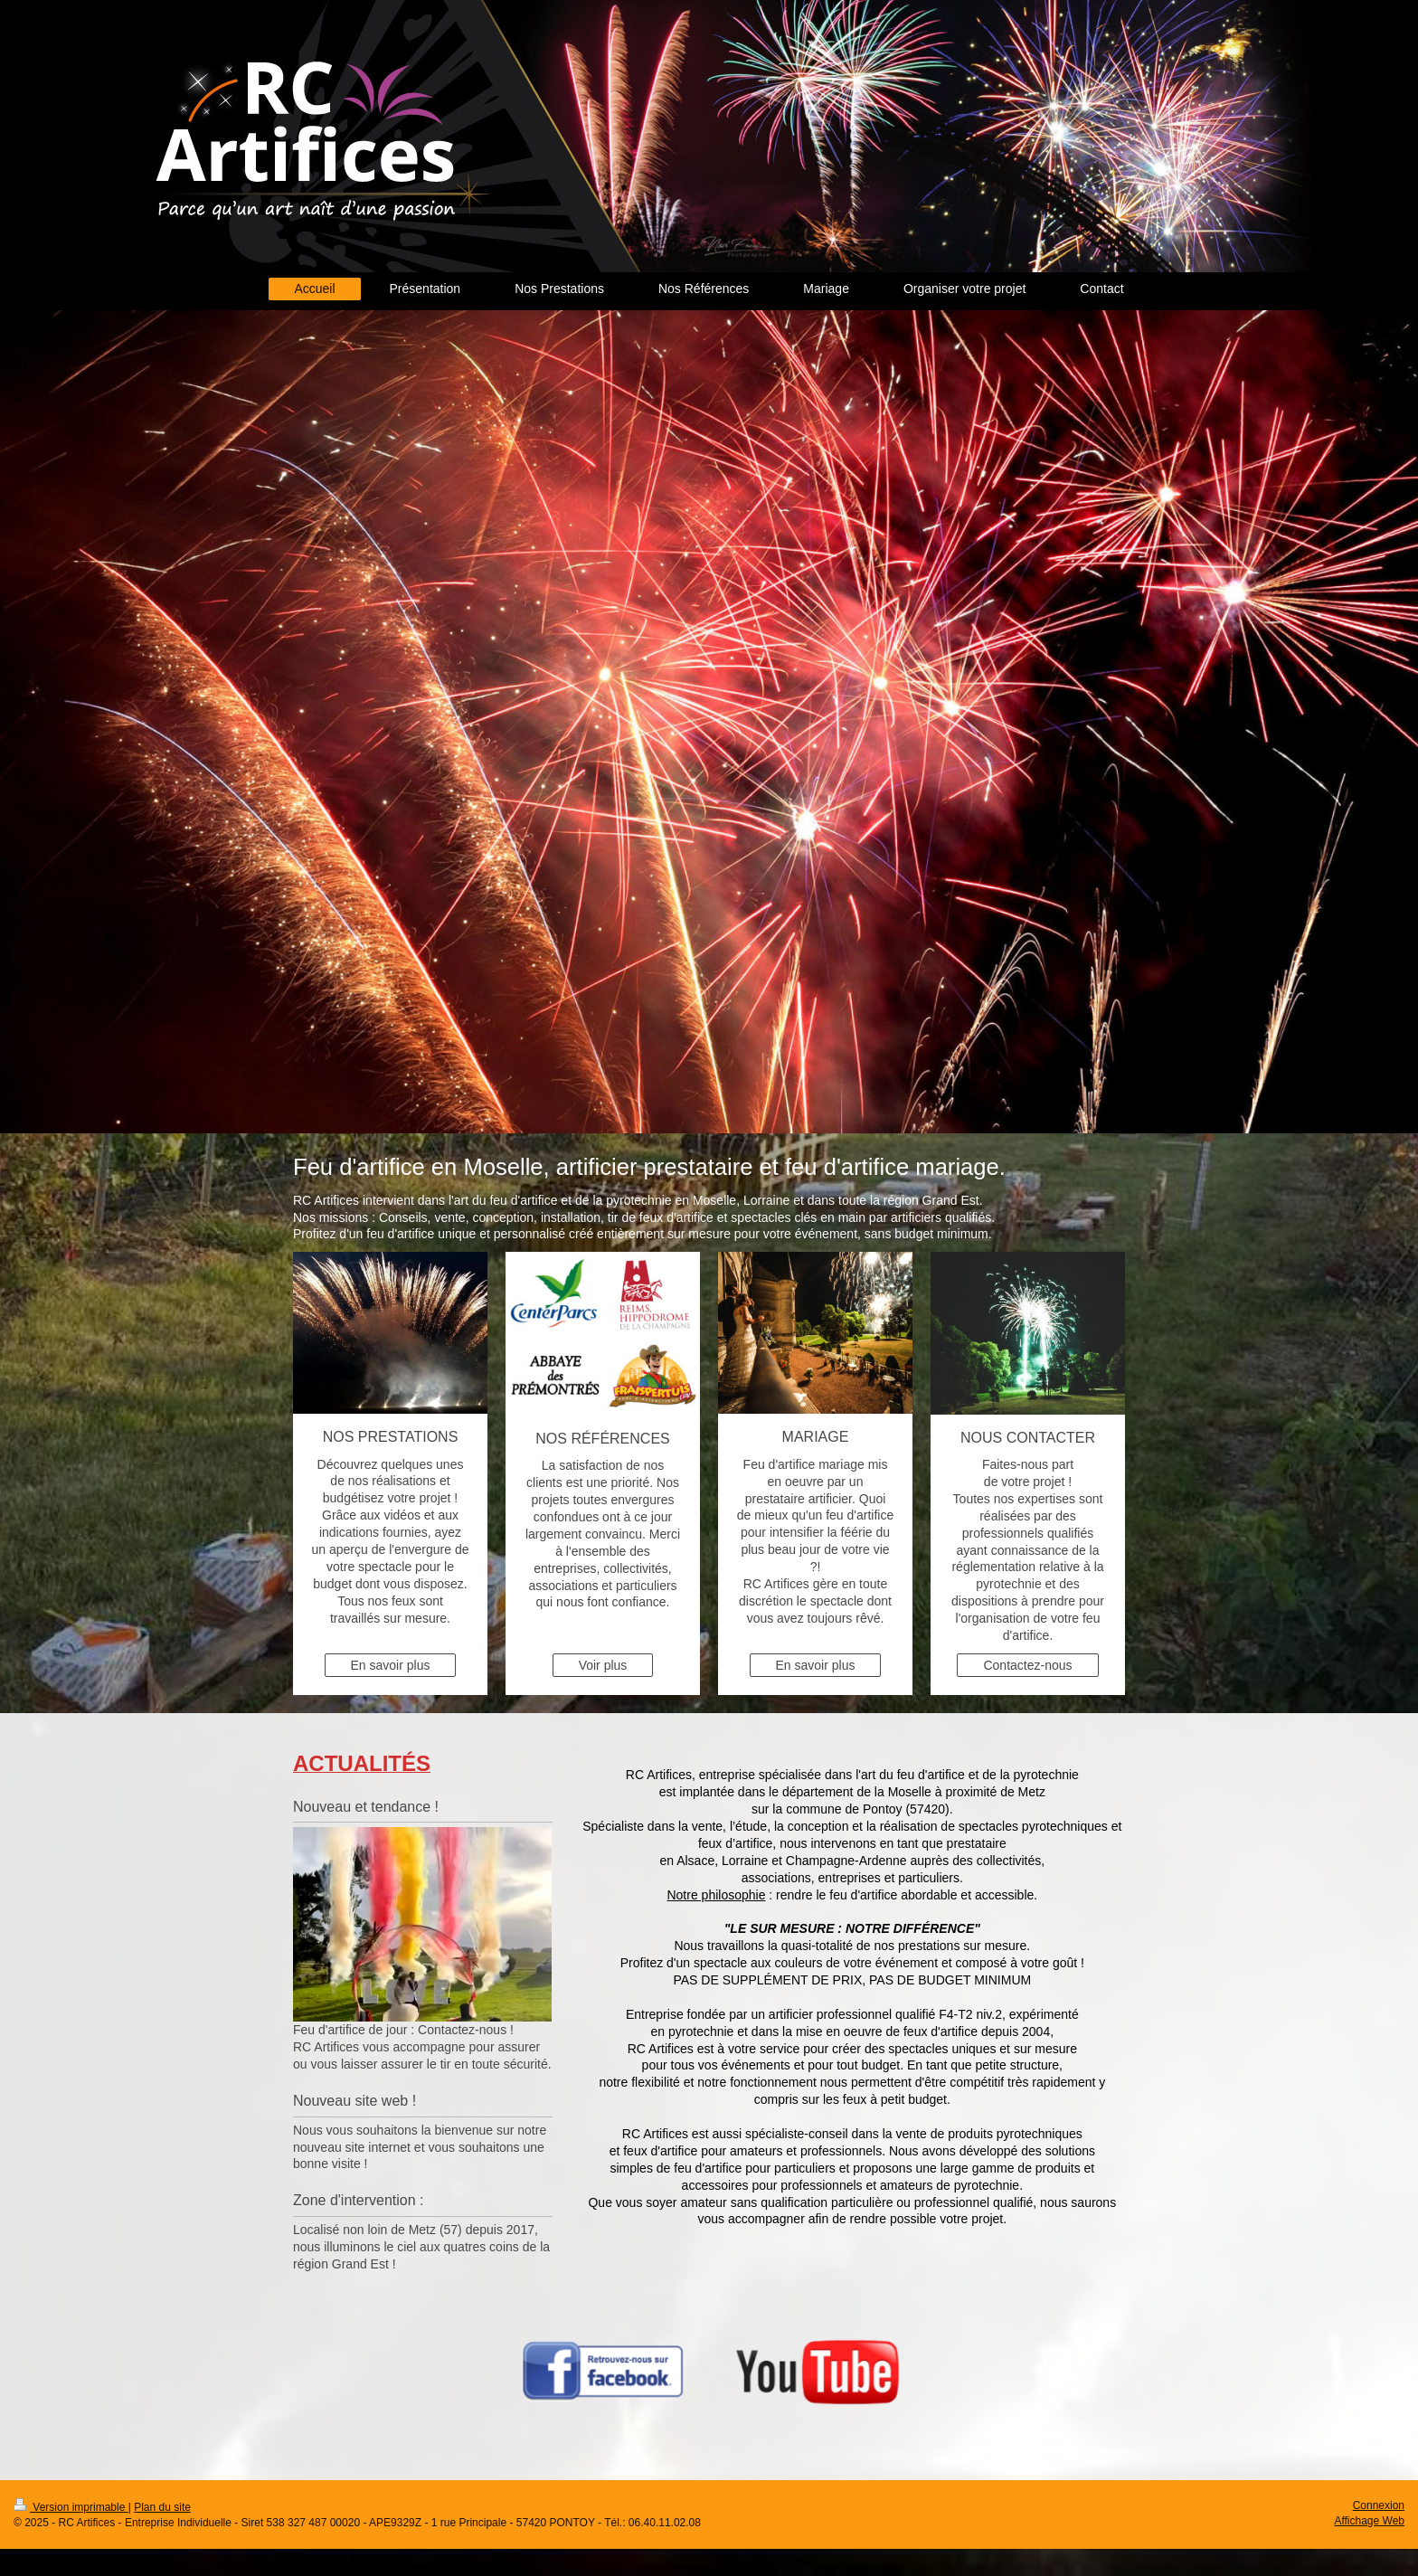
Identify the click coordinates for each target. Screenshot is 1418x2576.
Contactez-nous (1027, 1665)
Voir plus (603, 1665)
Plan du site (162, 2507)
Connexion (1378, 2505)
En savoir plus (390, 1665)
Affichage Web (1369, 2520)
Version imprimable (71, 2507)
